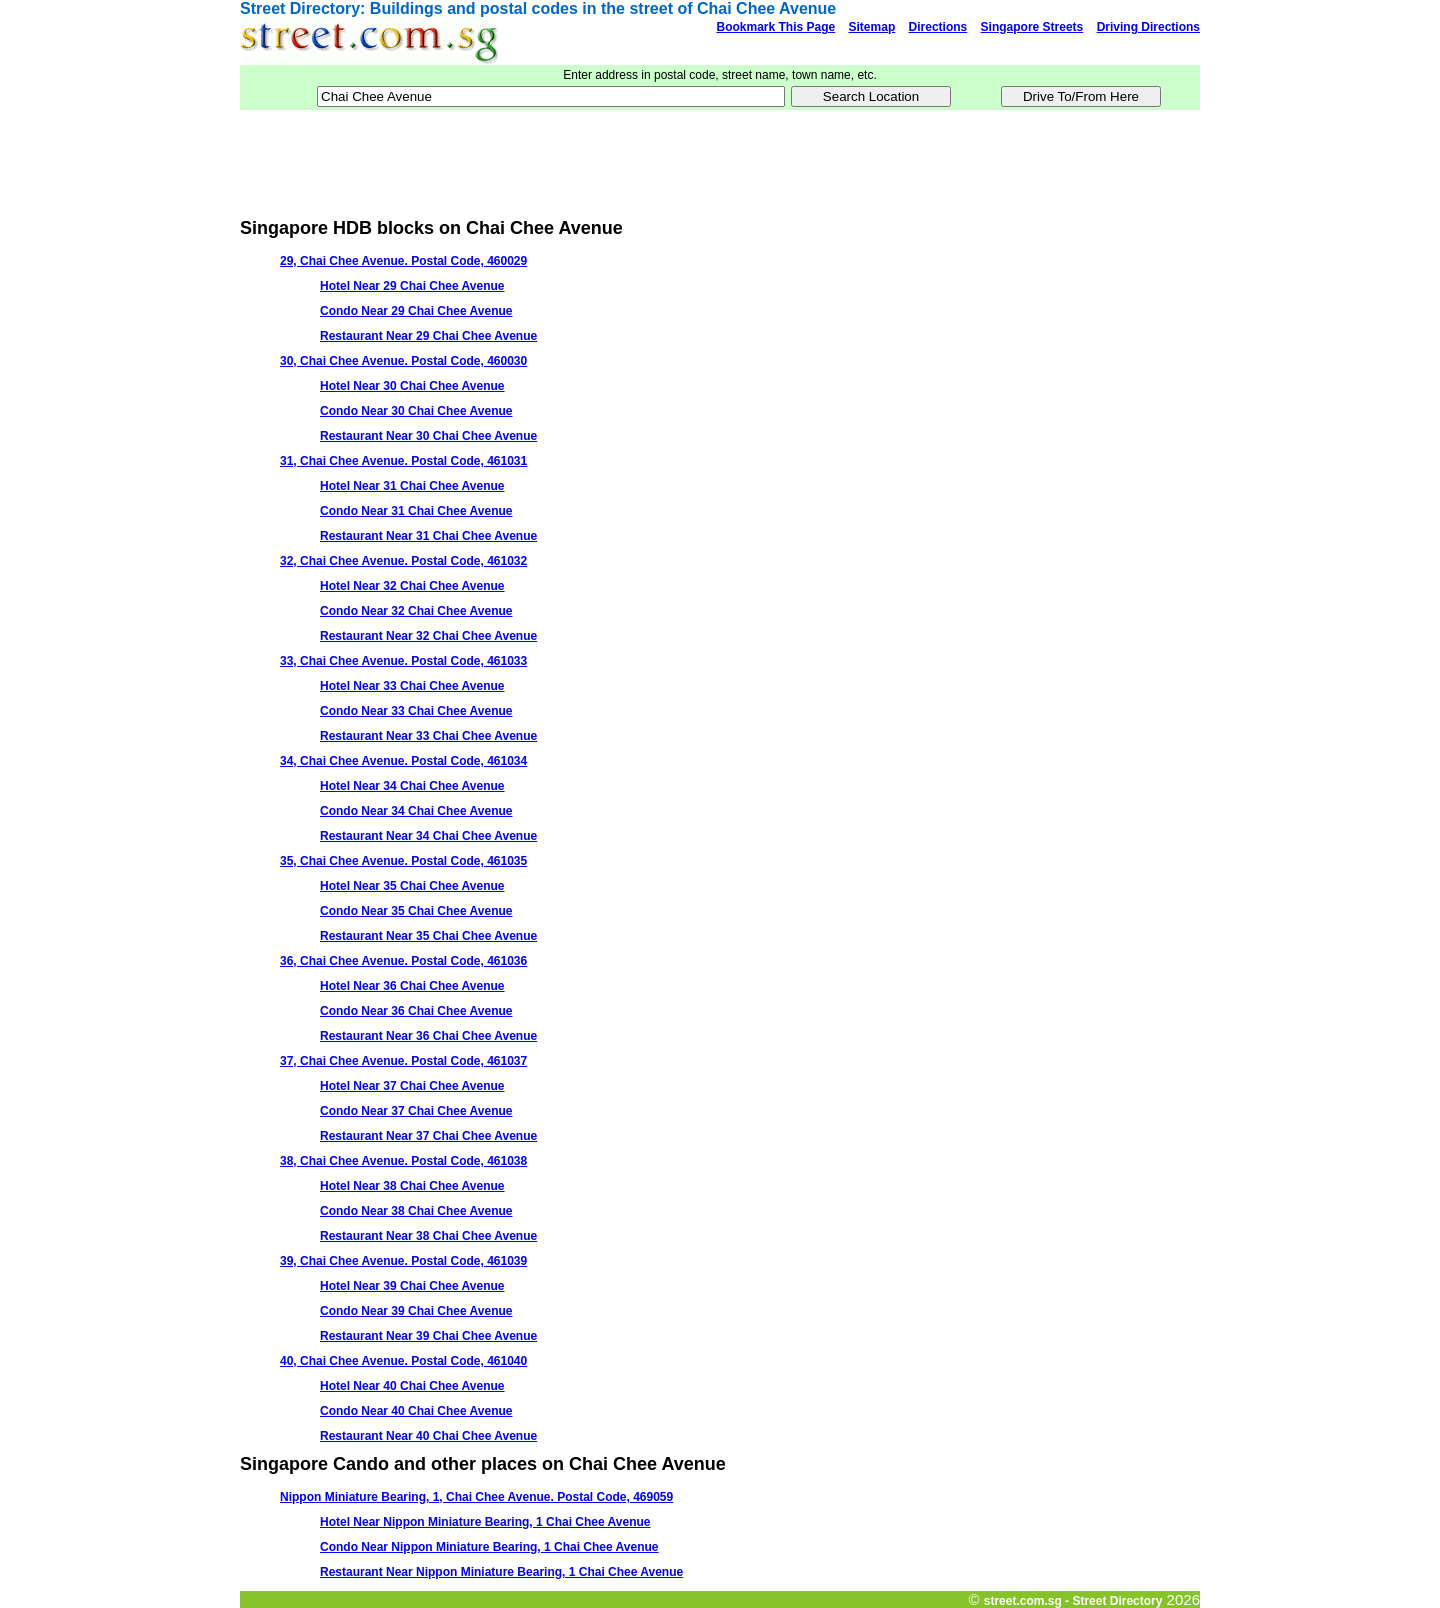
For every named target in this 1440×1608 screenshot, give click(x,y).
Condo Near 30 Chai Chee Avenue (416, 411)
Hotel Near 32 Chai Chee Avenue (412, 586)
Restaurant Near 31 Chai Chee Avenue (428, 536)
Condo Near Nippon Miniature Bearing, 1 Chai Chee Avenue (489, 1547)
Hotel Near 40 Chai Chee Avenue (412, 1386)
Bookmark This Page (775, 27)
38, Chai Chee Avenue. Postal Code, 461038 (403, 1161)
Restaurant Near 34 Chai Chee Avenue (428, 836)
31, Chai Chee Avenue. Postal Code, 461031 (403, 461)
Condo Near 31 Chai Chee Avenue (416, 511)
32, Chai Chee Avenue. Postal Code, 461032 (403, 561)
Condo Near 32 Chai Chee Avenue (416, 611)
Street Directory (300, 8)
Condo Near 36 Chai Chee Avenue (416, 1011)
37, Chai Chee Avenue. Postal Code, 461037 (403, 1061)
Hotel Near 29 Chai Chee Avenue (412, 286)
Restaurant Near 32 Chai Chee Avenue (428, 636)
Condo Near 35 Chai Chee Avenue (416, 911)
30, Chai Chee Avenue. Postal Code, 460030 (403, 361)
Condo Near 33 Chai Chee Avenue (416, 711)
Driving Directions (1148, 27)
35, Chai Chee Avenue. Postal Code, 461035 (403, 861)
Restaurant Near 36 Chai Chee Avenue (428, 1036)
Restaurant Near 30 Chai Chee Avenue (428, 436)
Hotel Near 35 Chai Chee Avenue (412, 886)
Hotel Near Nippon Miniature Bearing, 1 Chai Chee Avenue (485, 1522)
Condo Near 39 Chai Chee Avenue (416, 1311)
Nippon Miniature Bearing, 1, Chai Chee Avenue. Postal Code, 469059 (476, 1497)
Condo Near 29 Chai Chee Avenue (416, 311)
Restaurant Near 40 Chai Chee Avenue (428, 1436)
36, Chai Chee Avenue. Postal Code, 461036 (403, 961)
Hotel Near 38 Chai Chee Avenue (412, 1186)
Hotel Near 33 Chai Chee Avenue (412, 686)
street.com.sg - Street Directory (1073, 1601)
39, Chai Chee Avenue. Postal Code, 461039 (403, 1261)
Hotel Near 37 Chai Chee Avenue (412, 1086)
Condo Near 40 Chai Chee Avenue (416, 1411)
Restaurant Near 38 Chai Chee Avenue (428, 1236)
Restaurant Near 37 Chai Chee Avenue (428, 1136)
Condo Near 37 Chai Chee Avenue (416, 1111)
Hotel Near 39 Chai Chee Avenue (412, 1286)
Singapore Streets (1032, 27)
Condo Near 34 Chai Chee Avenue (416, 811)
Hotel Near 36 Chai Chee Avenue (412, 986)
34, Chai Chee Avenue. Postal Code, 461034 (403, 761)
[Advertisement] (720, 155)
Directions (938, 27)
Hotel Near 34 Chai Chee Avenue (412, 786)
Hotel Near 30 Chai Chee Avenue (412, 386)
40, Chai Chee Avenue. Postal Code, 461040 (403, 1361)
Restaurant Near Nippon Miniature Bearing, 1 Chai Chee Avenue (501, 1572)
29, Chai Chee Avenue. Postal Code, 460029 (403, 261)
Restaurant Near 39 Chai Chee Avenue (428, 1336)
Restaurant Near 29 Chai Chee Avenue (428, 336)
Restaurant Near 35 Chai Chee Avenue (428, 936)
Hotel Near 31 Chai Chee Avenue (412, 486)
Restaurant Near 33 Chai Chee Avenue (428, 736)
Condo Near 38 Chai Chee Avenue (416, 1211)
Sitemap (872, 27)
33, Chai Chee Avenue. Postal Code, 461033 (403, 661)
